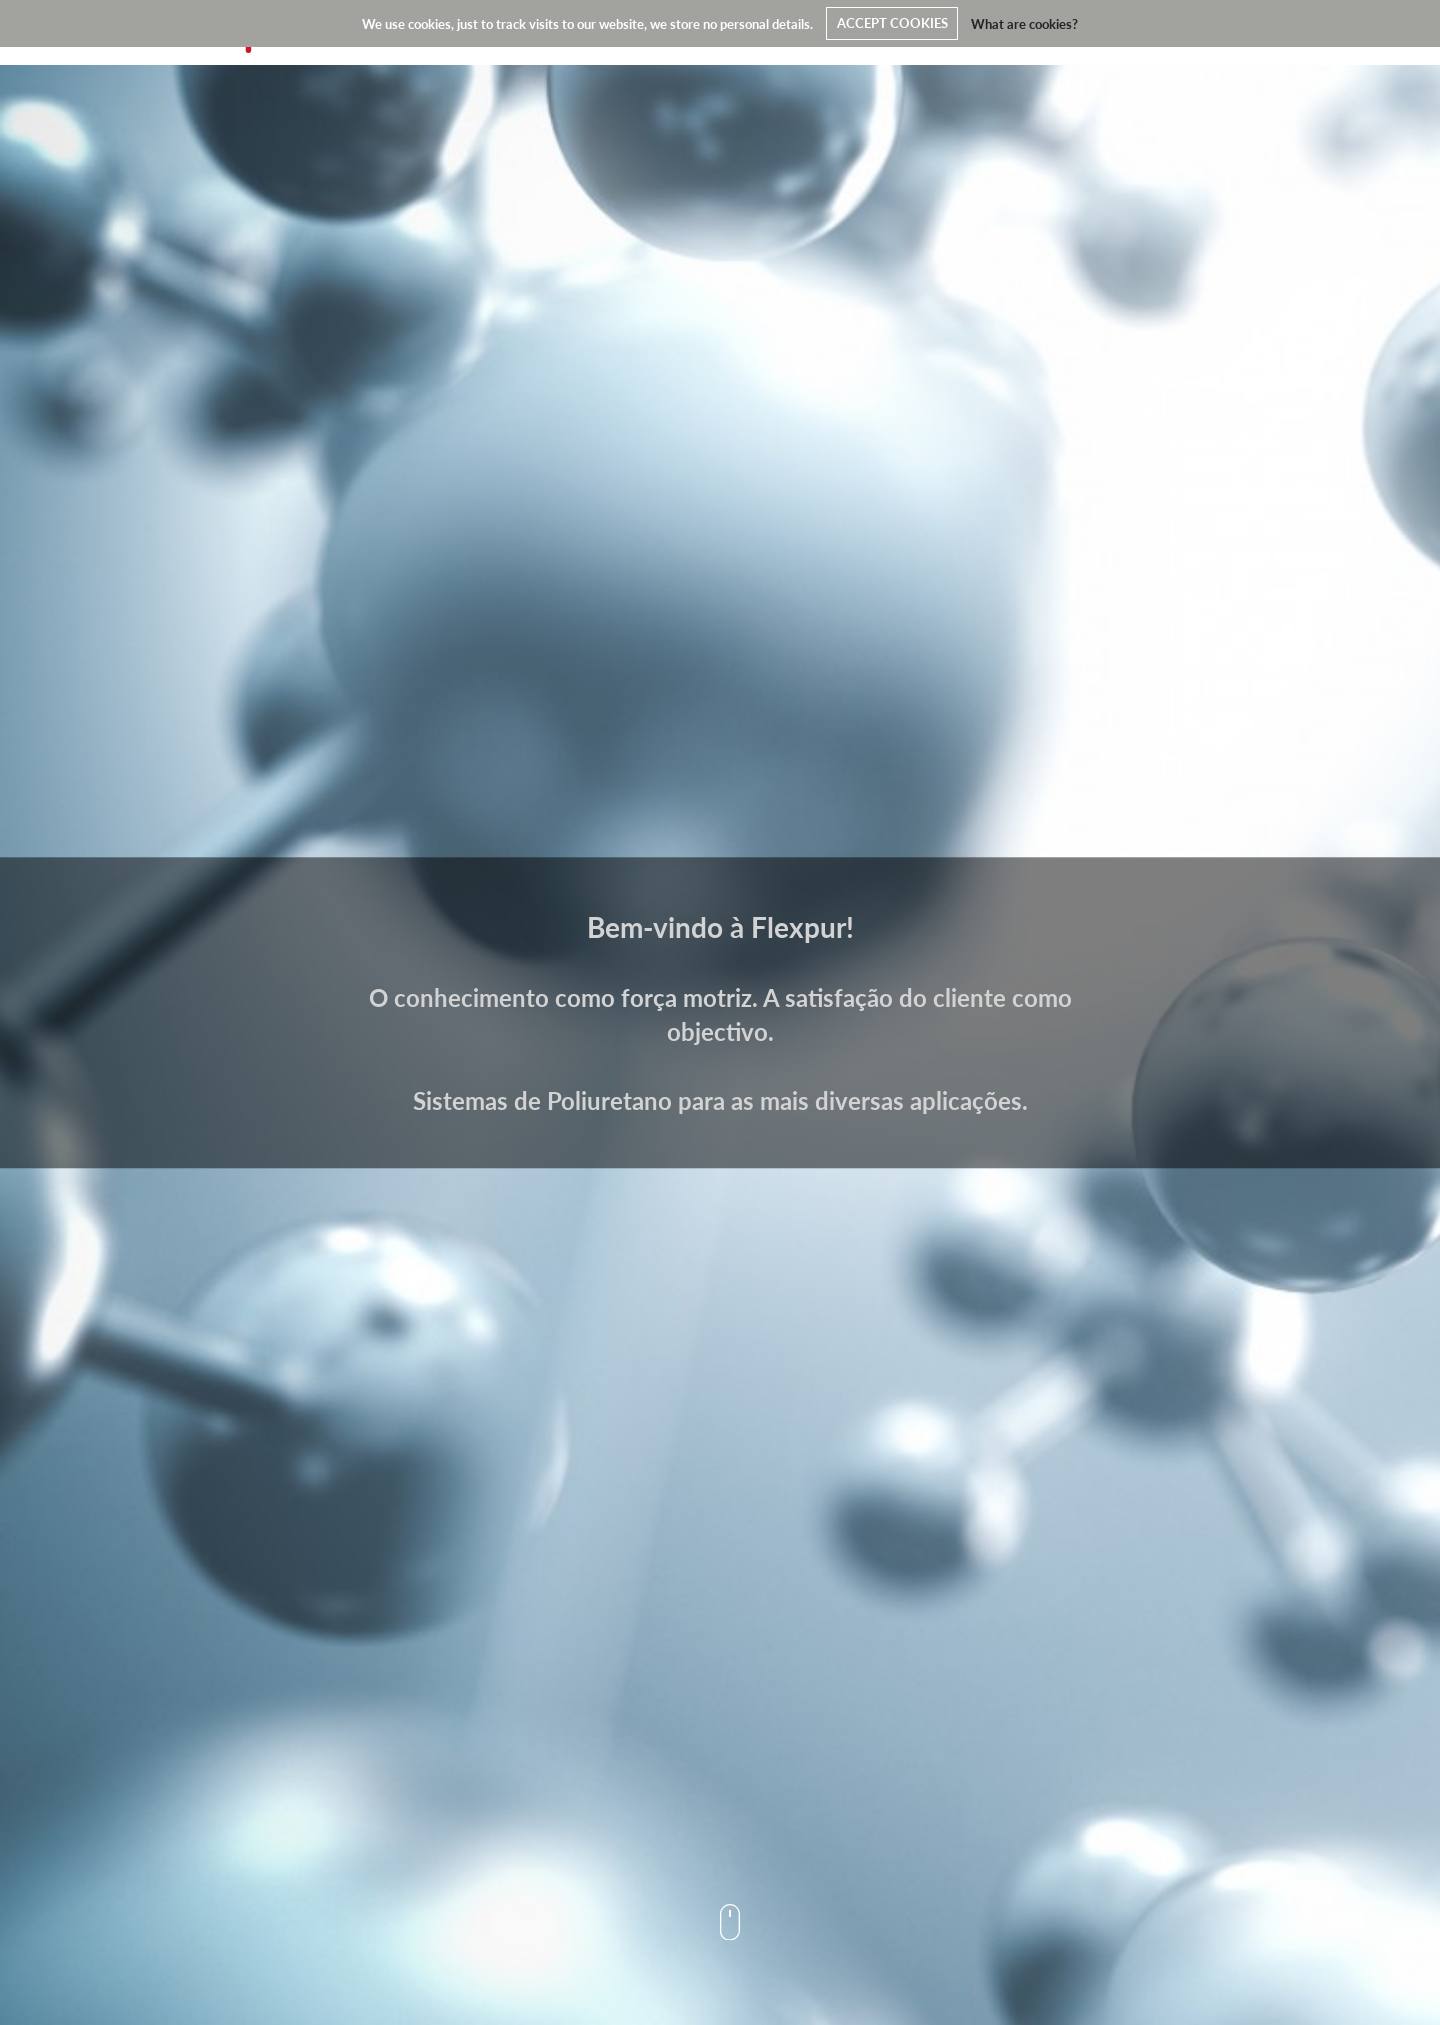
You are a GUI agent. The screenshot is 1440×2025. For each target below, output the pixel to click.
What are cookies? (1024, 23)
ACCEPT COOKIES (892, 23)
